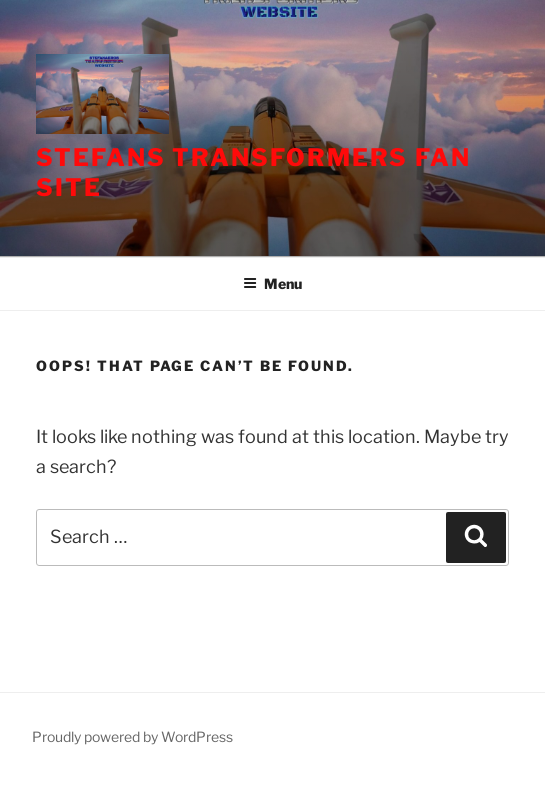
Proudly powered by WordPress (132, 736)
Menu (272, 283)
